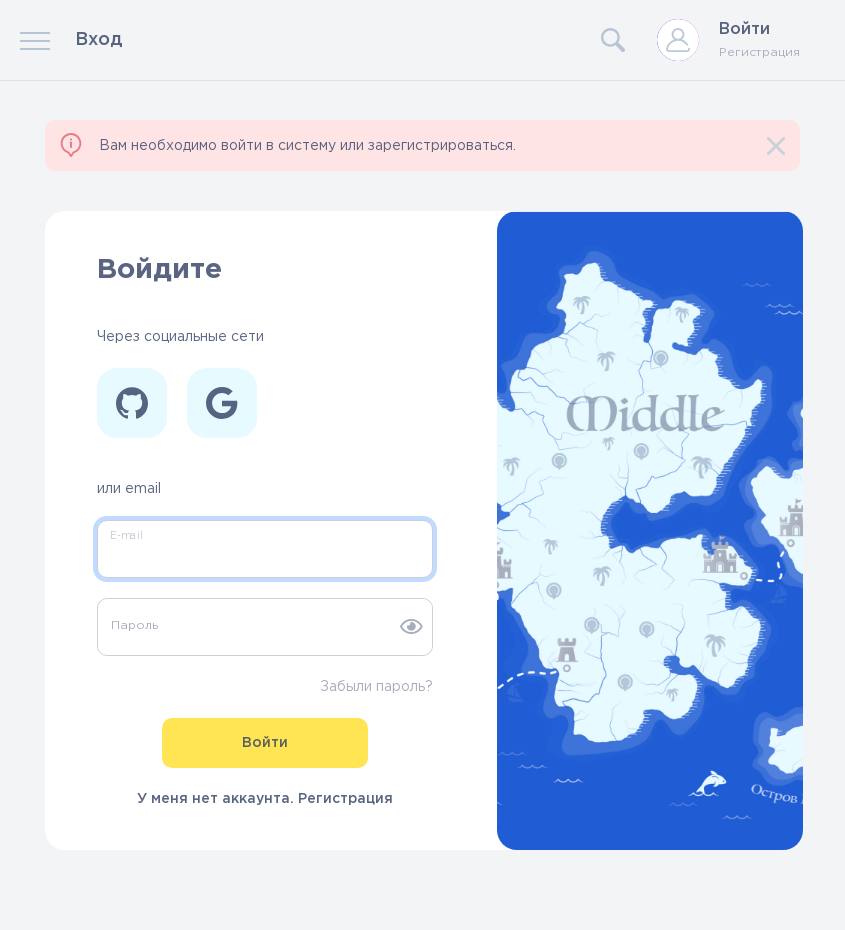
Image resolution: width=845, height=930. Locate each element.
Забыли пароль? (376, 687)
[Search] (536, 40)
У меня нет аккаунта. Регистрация (265, 799)
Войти (744, 29)
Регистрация (759, 52)
